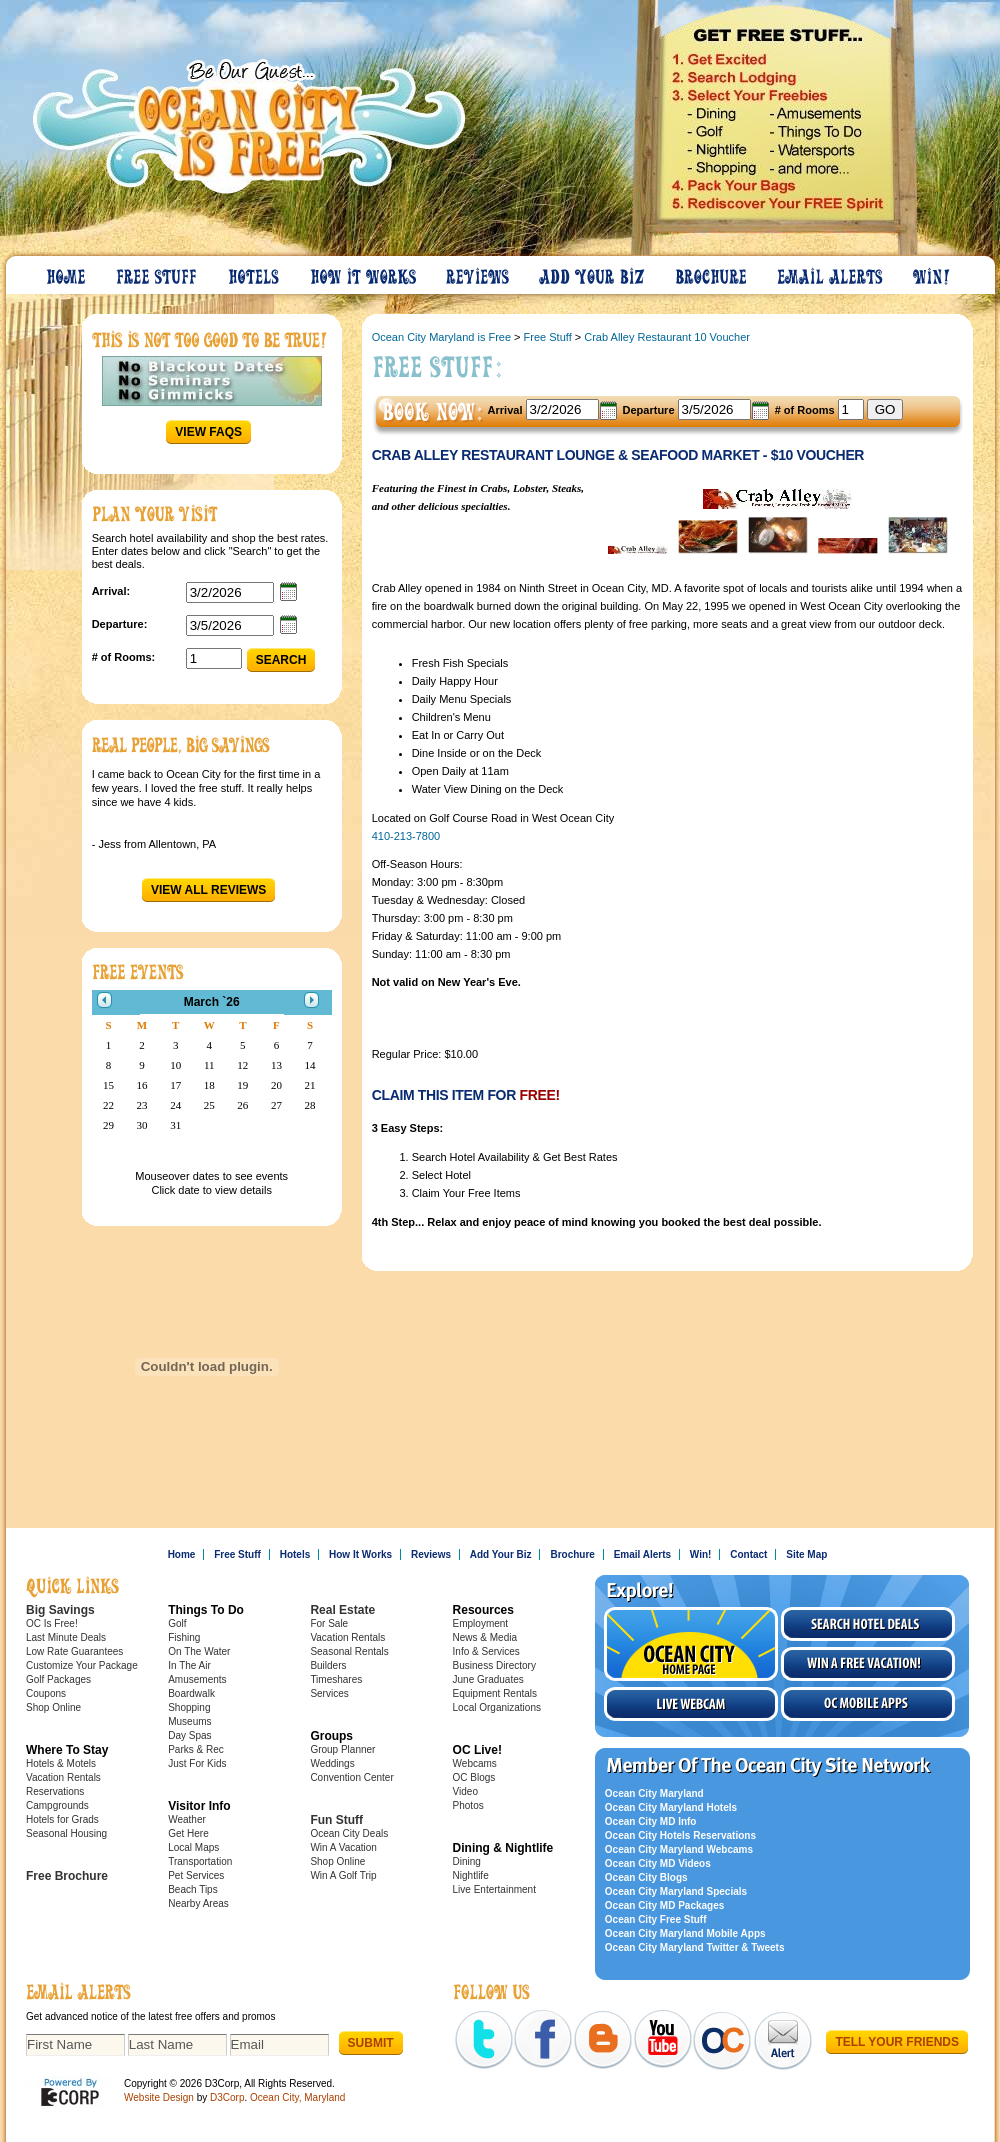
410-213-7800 (406, 836)
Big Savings (60, 1610)
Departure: (120, 624)
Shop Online (53, 1707)
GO (885, 409)
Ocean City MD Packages (665, 1905)
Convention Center (351, 1777)
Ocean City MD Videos (658, 1863)
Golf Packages (58, 1679)
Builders (328, 1665)
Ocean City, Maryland (297, 2097)
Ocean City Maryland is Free (441, 337)
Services (329, 1693)
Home (67, 272)
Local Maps (193, 1847)
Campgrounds (57, 1805)
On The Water (199, 1651)
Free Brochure (67, 1876)
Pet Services (196, 1875)
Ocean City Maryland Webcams (679, 1849)
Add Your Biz (593, 272)
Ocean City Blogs (646, 1877)
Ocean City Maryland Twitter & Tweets (695, 1947)
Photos (468, 1805)
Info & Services (486, 1651)
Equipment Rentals (495, 1693)
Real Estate (342, 1610)
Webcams (475, 1763)
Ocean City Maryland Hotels (671, 1807)
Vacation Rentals (63, 1777)
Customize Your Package (82, 1665)
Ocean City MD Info (651, 1821)
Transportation (200, 1861)
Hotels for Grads (62, 1819)
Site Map (806, 1554)
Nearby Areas (198, 1903)
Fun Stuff (336, 1820)
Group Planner (342, 1749)
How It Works (364, 272)
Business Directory (494, 1665)
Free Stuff (158, 272)
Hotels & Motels (61, 1763)
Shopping (189, 1707)
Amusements (197, 1679)
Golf (177, 1623)
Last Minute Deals (66, 1637)
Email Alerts (831, 272)
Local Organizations (497, 1707)
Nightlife (471, 1875)
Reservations (55, 1791)
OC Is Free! (52, 1623)
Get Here (188, 1833)
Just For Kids (197, 1763)
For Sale (329, 1623)
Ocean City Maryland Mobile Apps (685, 1933)
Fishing (184, 1637)
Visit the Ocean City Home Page (691, 1644)
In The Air (189, 1665)
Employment (481, 1623)
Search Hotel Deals (868, 1624)
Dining (467, 1861)
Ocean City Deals (349, 1833)
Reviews (478, 272)
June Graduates (488, 1679)
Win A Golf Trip (343, 1875)
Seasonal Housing (66, 1833)
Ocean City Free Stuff (656, 1919)
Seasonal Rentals (349, 1651)
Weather (187, 1819)
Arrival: (111, 591)
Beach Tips (192, 1889)
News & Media (485, 1637)
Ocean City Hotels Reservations (680, 1835)
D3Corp (227, 2097)
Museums (189, 1721)
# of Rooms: (124, 657)
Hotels (255, 272)
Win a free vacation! (868, 1664)
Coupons (46, 1693)
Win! (933, 272)
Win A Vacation (343, 1847)
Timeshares (336, 1679)
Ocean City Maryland (654, 1793)
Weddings (332, 1763)
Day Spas (189, 1735)
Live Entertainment (494, 1889)
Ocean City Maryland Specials (676, 1891)
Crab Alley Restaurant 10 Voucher (667, 337)
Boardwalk (191, 1693)
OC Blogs (474, 1777)
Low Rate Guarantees (74, 1651)
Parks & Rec (196, 1749)
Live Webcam (691, 1704)
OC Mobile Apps (868, 1704)
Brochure (712, 272)
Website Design (159, 2097)
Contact (748, 1554)
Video (465, 1791)
